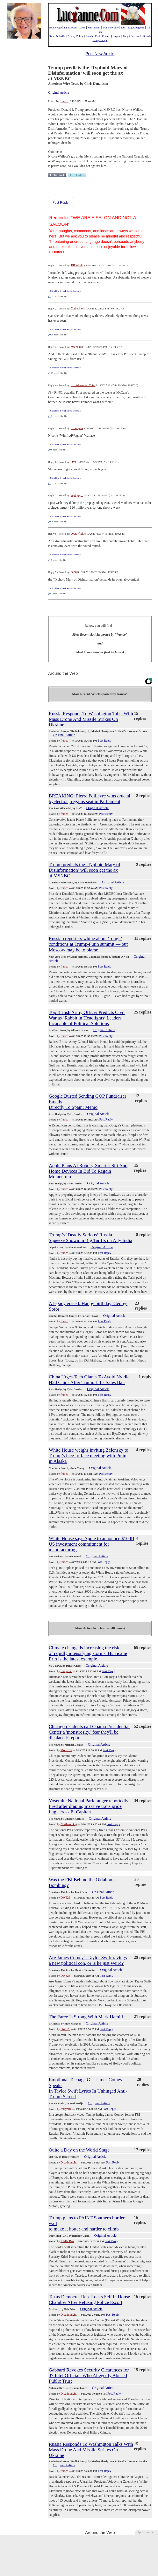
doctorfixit (77, 533)
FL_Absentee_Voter (83, 385)
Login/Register (136, 27)
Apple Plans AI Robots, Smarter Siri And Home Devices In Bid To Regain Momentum (88, 1171)
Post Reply (60, 202)
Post (98, 36)
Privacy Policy (75, 36)
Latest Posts (70, 27)
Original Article (58, 92)
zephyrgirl (77, 495)
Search (89, 36)
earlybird (66, 2108)
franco (64, 101)
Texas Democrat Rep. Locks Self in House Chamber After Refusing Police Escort (89, 2299)
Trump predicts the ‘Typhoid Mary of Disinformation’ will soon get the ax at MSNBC (84, 870)
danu (74, 572)
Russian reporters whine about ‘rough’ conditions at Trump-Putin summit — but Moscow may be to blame (88, 944)
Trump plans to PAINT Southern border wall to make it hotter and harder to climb (87, 2223)
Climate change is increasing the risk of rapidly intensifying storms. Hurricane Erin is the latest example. (88, 1653)
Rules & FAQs (57, 36)
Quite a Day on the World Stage (79, 2150)
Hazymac (66, 1671)
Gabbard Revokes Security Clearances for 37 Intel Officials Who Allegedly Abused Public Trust (89, 2375)
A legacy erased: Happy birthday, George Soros (88, 1306)
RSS (123, 27)
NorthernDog (68, 1824)
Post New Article (100, 54)
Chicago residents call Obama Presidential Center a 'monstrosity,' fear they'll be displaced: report (89, 1732)
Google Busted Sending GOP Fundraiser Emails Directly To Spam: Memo (87, 1101)
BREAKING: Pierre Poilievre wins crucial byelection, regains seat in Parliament (89, 798)
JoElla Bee (67, 2241)
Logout (117, 36)
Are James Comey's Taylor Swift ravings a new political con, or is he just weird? (88, 1960)
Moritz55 (66, 1750)
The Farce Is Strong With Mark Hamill (86, 2016)
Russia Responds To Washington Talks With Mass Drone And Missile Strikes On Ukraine (91, 719)
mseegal (76, 346)
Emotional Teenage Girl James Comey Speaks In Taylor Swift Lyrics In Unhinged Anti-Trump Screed (88, 2088)
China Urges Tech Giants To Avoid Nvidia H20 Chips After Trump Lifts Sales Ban (89, 1379)
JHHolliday (78, 265)
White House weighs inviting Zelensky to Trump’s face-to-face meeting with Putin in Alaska (88, 1455)
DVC (74, 461)
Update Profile (110, 27)
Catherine (77, 308)
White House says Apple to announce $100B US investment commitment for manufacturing (91, 1544)
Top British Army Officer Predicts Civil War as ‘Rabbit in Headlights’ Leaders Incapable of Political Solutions (87, 1018)
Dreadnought (68, 2162)
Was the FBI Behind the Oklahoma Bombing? (82, 1882)
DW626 (65, 1897)
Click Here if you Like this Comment (65, 291)
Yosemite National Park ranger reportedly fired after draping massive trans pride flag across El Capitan (88, 1806)
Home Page (55, 27)
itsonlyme (77, 428)
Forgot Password (132, 36)
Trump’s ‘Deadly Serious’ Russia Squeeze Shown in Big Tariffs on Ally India (90, 1237)
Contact (106, 36)
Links (82, 27)
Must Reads (94, 27)
